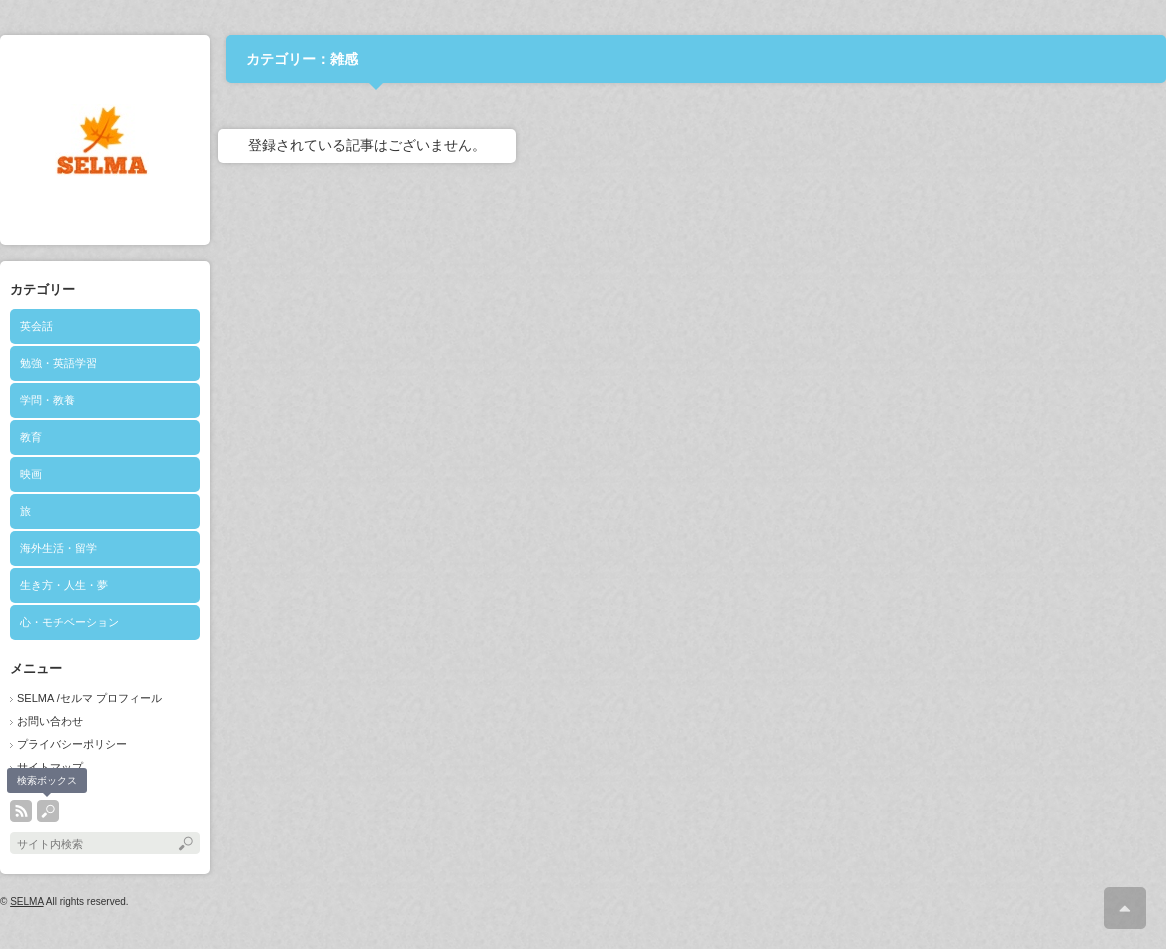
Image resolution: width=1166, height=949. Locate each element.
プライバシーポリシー (72, 744)
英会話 (36, 326)
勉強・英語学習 (58, 363)
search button (48, 811)
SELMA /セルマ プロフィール (89, 698)
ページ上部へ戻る (1125, 908)
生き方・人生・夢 (64, 585)
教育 (31, 437)
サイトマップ (50, 767)
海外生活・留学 (58, 548)
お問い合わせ (50, 721)
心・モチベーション (69, 622)
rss (21, 811)
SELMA (26, 901)
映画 (31, 474)
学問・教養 (47, 400)
